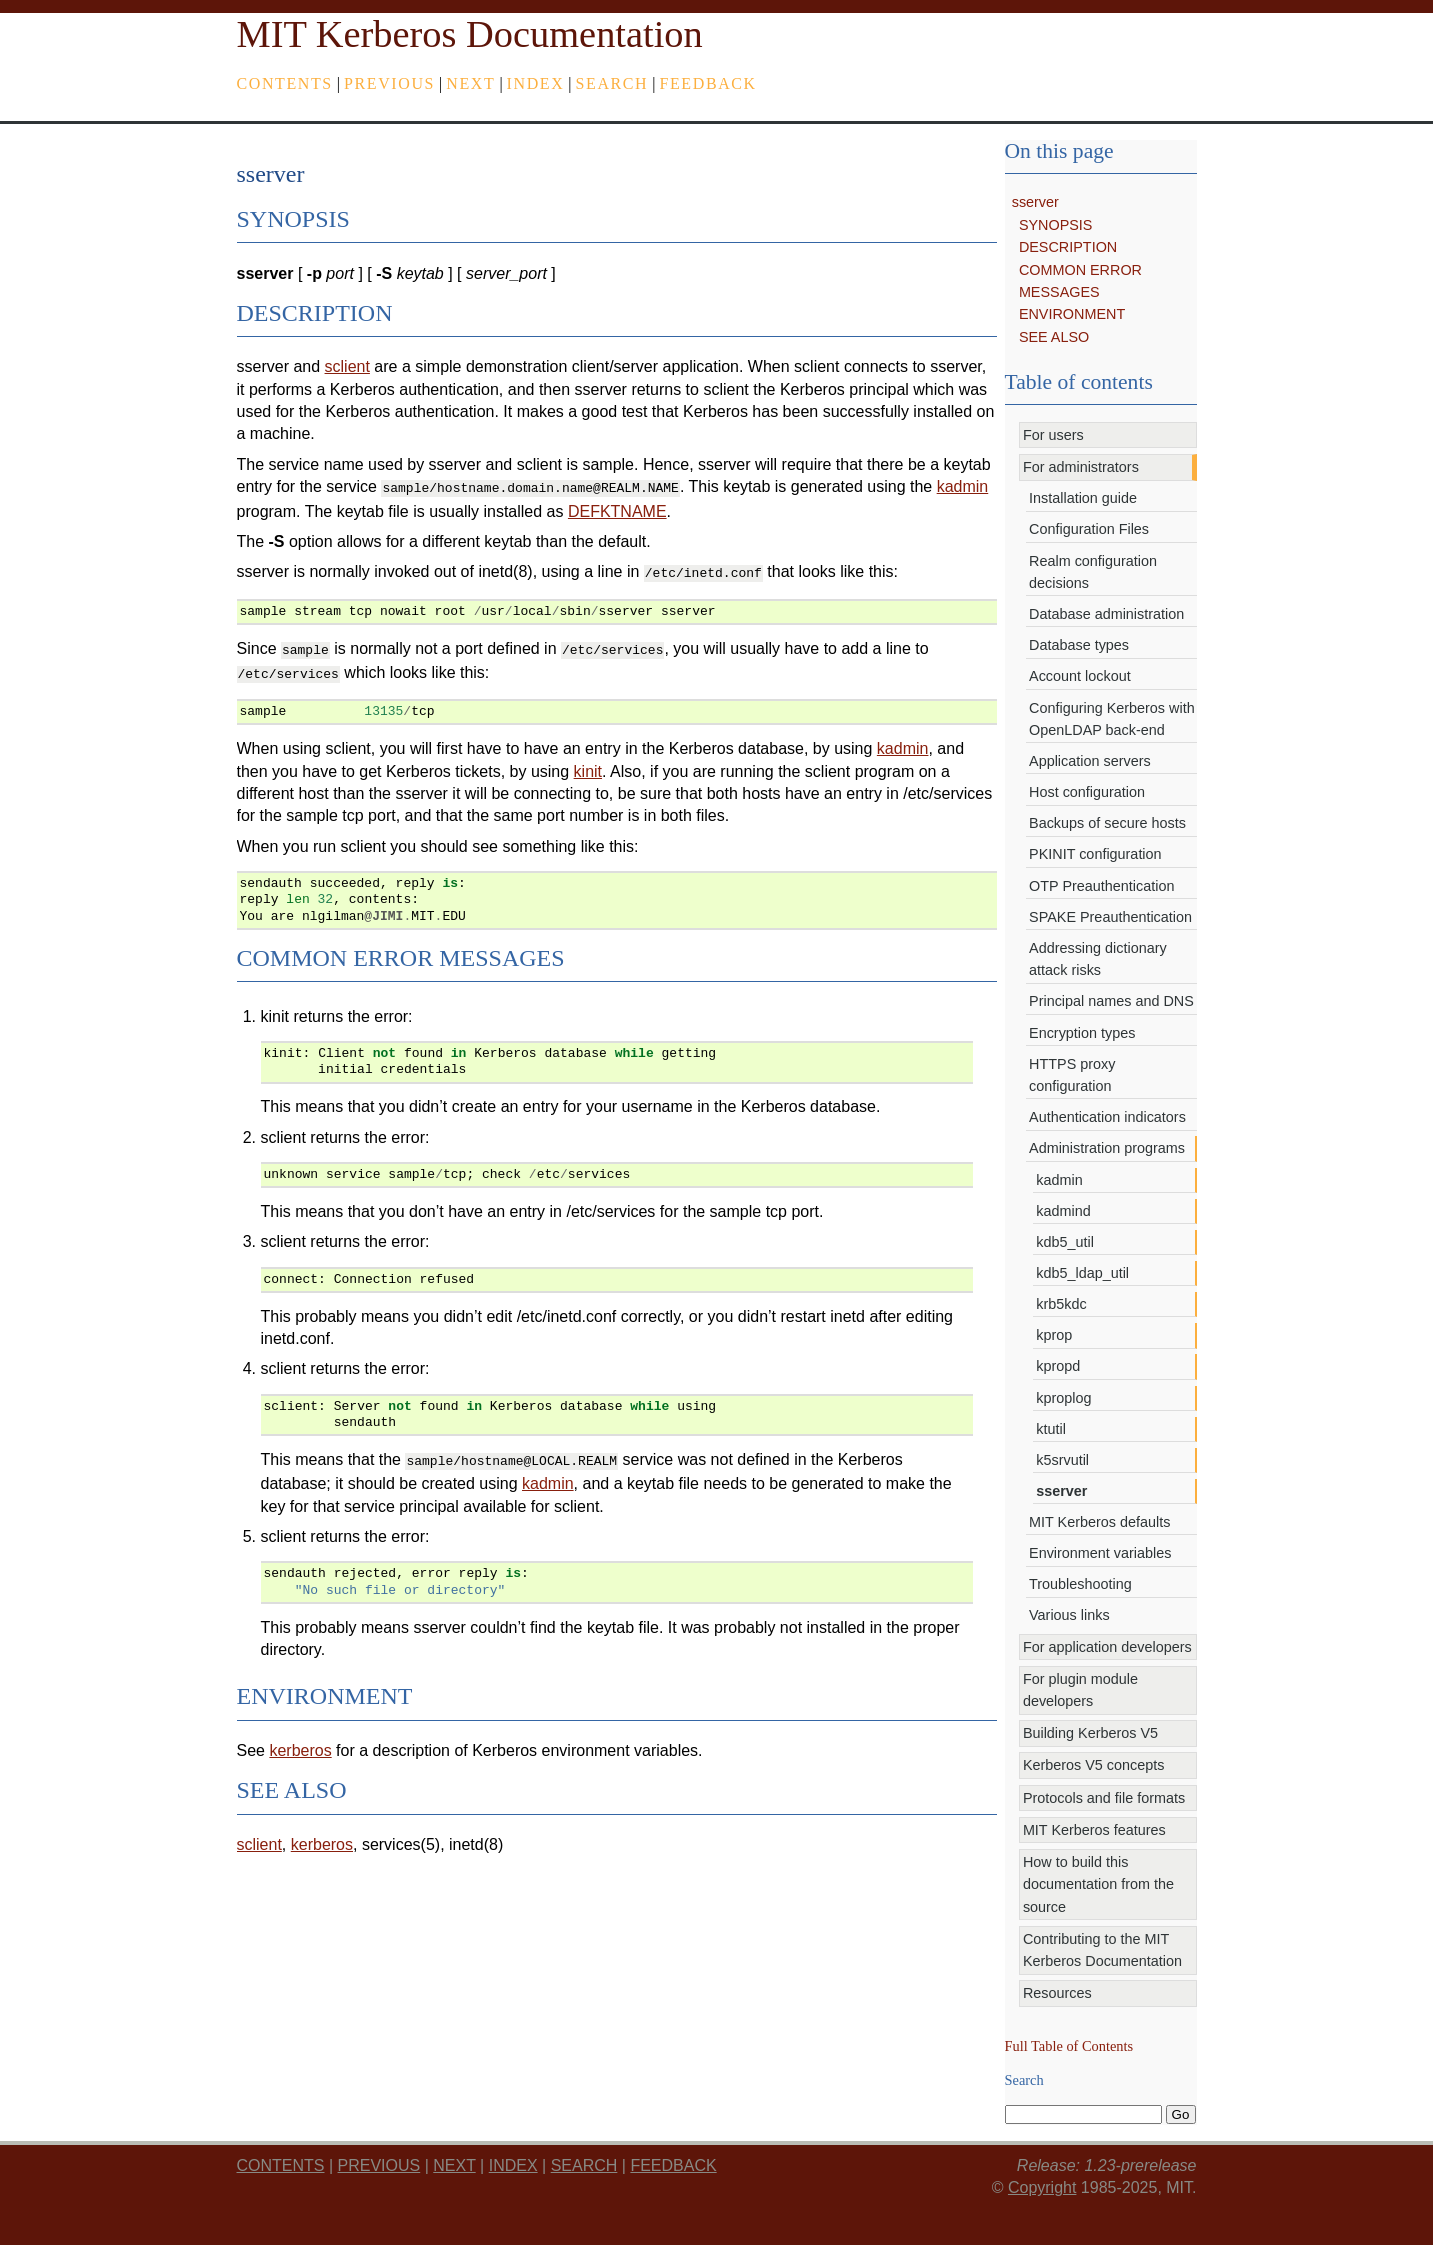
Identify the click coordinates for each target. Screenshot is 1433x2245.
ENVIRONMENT (1072, 314)
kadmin (1059, 1180)
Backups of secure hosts (1107, 823)
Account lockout (1080, 676)
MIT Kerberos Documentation (470, 34)
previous (389, 83)
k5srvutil (1062, 1460)
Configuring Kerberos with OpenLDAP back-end (1112, 719)
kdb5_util (1065, 1242)
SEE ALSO (1054, 337)
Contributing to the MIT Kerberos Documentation (1102, 1950)
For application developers (1107, 1647)
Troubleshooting (1080, 1584)
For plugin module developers (1080, 1690)
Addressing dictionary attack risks (1098, 959)
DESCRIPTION (1068, 247)
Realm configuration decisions (1093, 572)
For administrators (1081, 467)
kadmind (1063, 1211)
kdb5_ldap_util (1082, 1273)
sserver (1035, 202)
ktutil (1051, 1429)
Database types (1079, 645)
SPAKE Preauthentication (1110, 917)
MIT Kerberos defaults (1099, 1522)
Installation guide (1083, 498)
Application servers (1090, 761)
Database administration (1106, 614)
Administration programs (1107, 1148)
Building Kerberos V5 (1090, 1733)
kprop (1054, 1335)
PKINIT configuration (1095, 854)
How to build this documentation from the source (1098, 1884)
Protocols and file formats (1104, 1798)
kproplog (1063, 1398)
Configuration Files (1089, 529)
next (470, 83)
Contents (285, 83)
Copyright (1042, 2187)
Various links (1069, 1615)
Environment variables (1100, 1553)
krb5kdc (1061, 1304)
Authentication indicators (1107, 1117)
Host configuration (1087, 792)
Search (612, 83)
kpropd (1058, 1366)
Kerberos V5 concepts (1094, 1765)
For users (1053, 435)
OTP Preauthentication (1101, 886)
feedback (707, 83)
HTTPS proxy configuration (1072, 1075)
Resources (1057, 1993)
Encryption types (1082, 1033)
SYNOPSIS (1056, 225)
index (536, 83)
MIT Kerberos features (1094, 1830)
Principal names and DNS (1111, 1001)
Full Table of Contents (1069, 2046)
